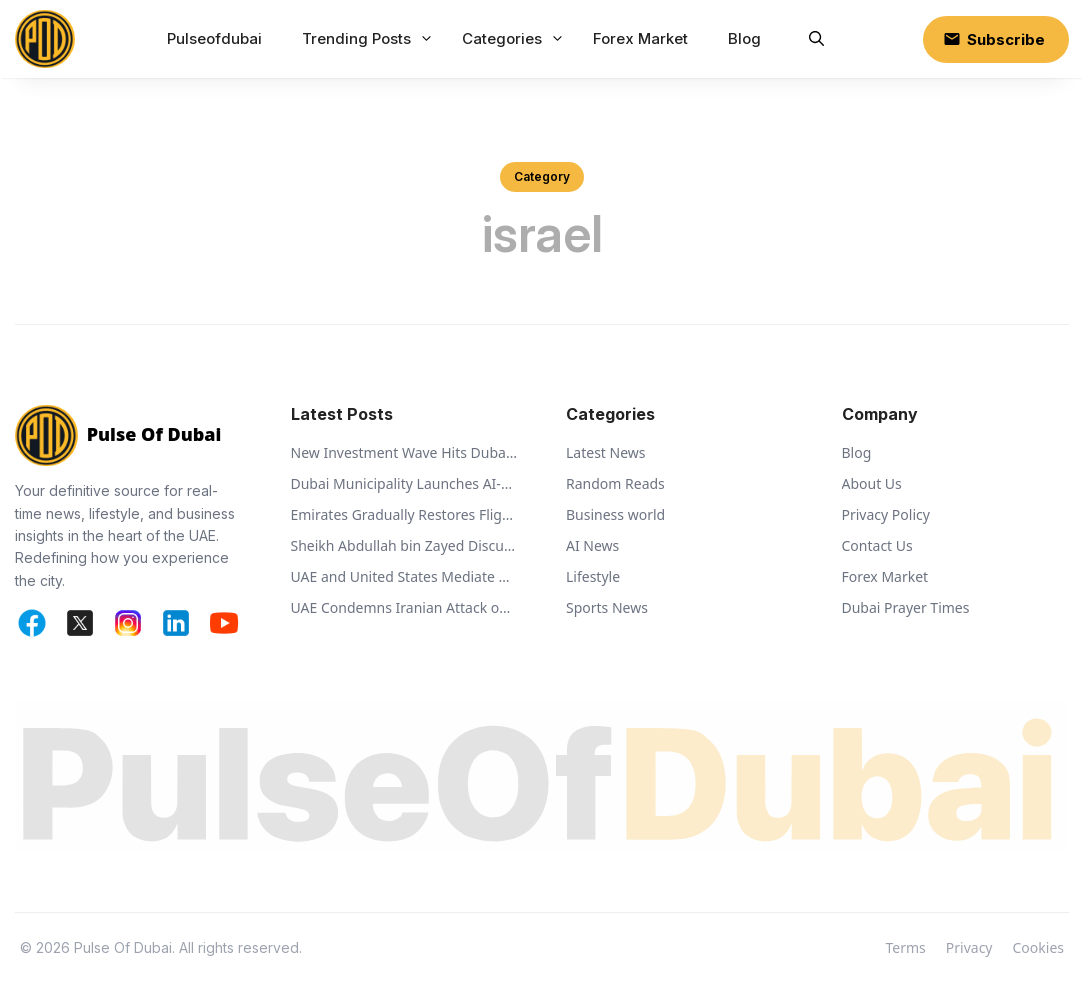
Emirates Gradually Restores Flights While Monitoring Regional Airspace (405, 514)
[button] (816, 39)
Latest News (606, 452)
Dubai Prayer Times (906, 607)
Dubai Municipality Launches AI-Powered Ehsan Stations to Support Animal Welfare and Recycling (405, 483)
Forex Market (640, 38)
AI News (592, 545)
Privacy (969, 947)
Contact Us (877, 545)
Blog (744, 38)
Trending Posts (370, 39)
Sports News (607, 607)
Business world (615, 514)
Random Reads (615, 483)
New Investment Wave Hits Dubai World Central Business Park (405, 452)
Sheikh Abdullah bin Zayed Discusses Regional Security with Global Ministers (405, 545)
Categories (515, 39)
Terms (906, 947)
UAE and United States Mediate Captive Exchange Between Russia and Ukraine (405, 576)
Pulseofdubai (214, 38)
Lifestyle (593, 576)
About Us (872, 483)
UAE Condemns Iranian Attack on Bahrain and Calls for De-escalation (405, 607)
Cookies (1038, 947)
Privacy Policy (886, 514)
